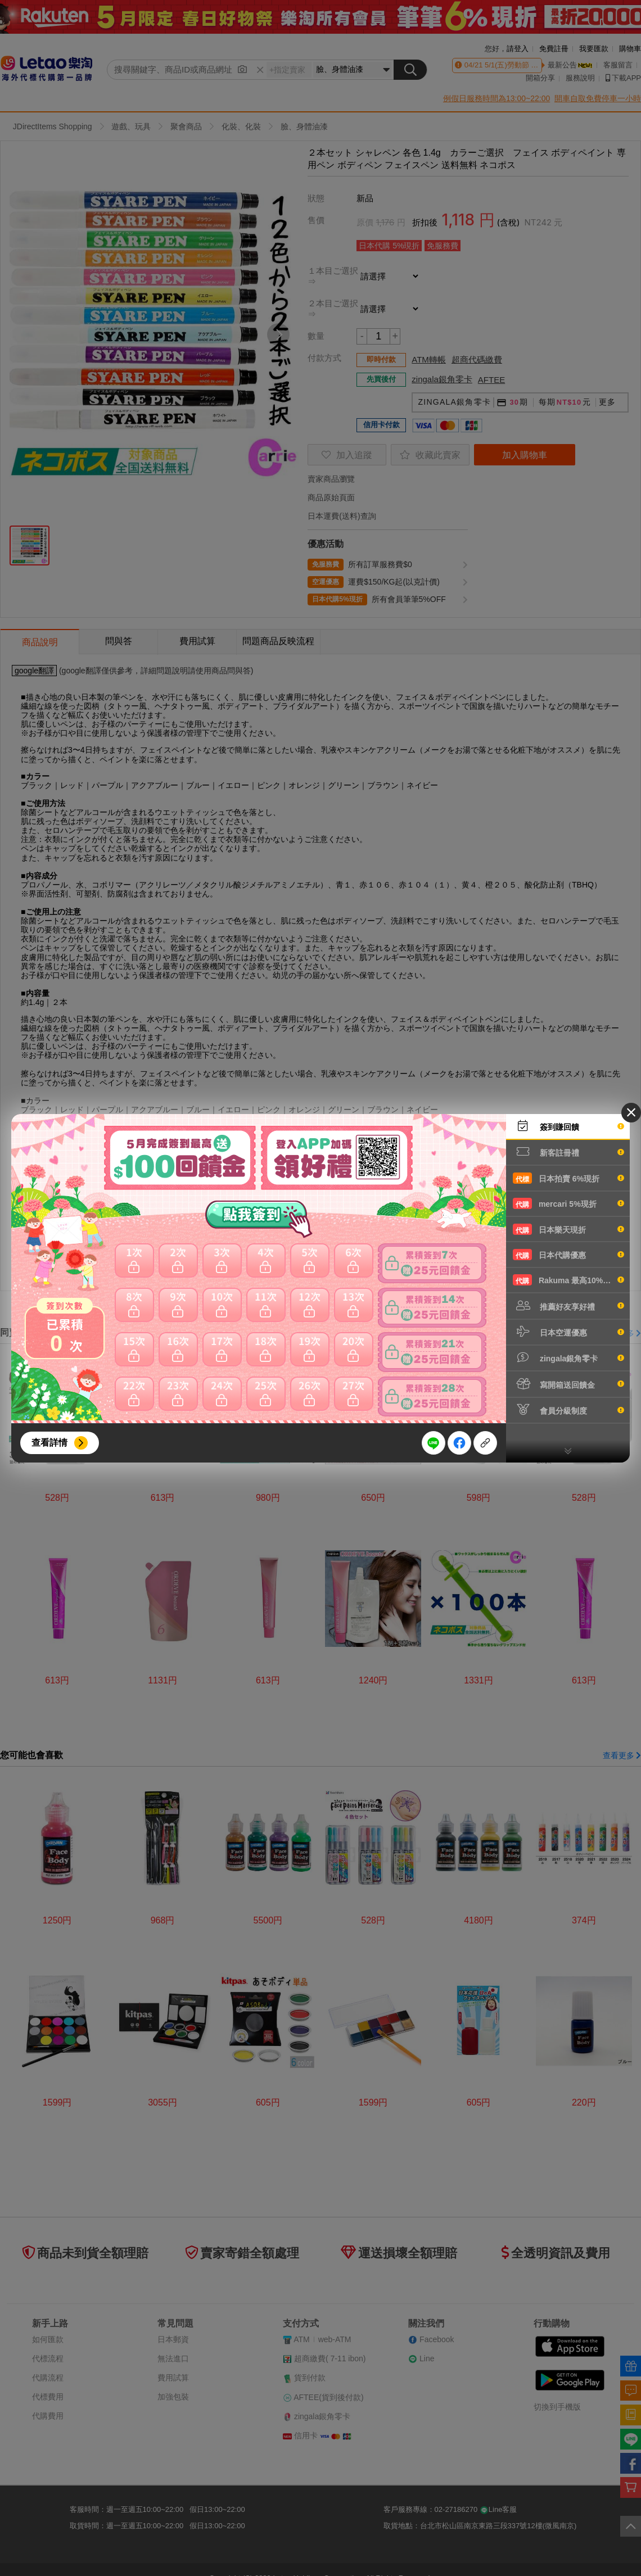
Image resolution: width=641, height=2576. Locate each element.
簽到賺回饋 (568, 1125)
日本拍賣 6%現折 (568, 1178)
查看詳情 (49, 1442)
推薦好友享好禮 (568, 1305)
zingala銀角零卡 (568, 1357)
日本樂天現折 (568, 1229)
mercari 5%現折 (568, 1203)
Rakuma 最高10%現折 (568, 1279)
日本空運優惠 (568, 1331)
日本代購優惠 (568, 1254)
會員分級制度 (568, 1409)
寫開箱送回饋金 (568, 1383)
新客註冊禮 (568, 1151)
